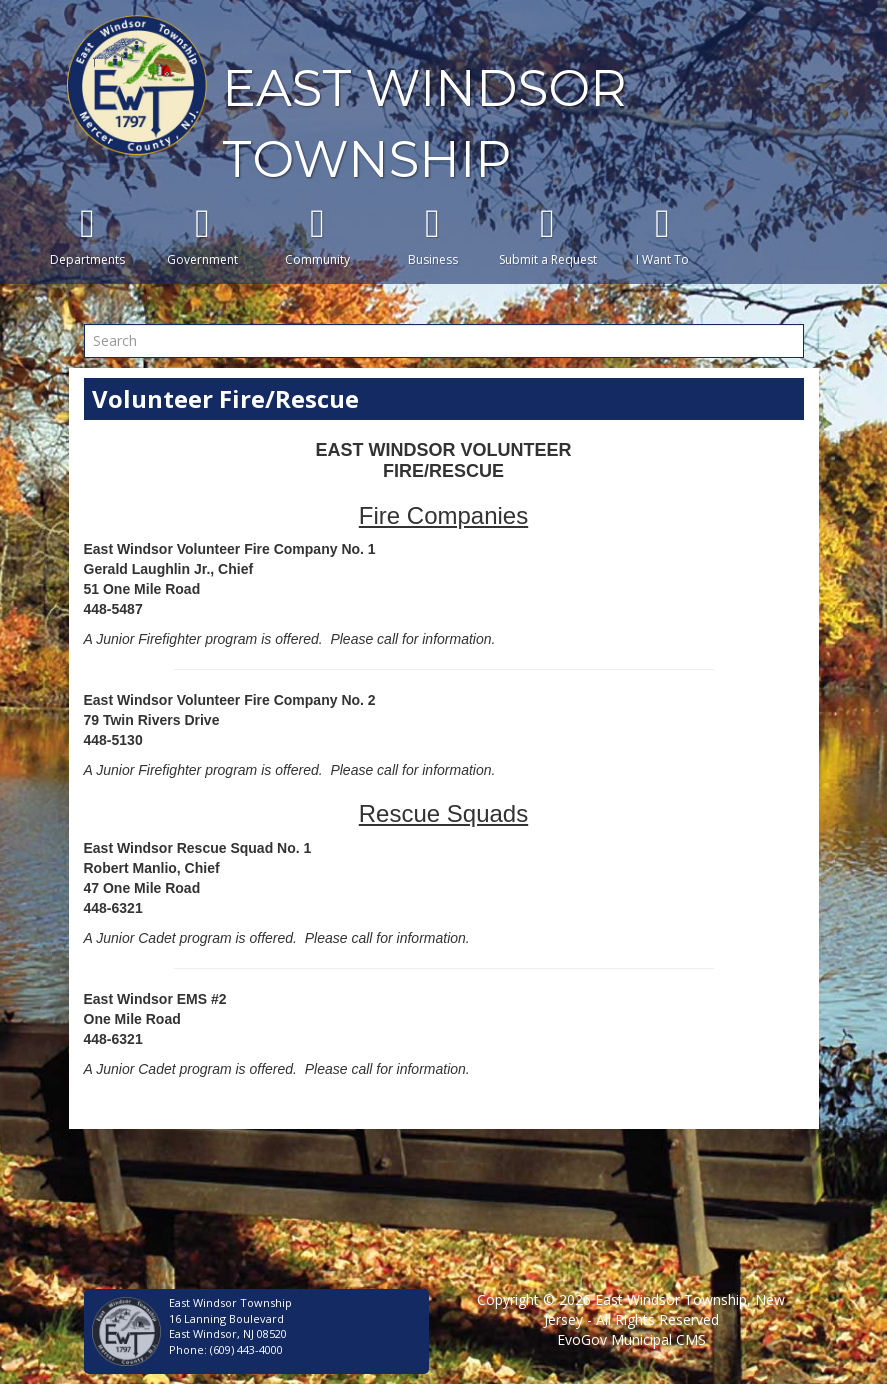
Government (202, 236)
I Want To (662, 236)
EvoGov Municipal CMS (631, 1339)
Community (317, 236)
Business (432, 236)
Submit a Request (547, 236)
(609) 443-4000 (246, 1349)
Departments (87, 236)
